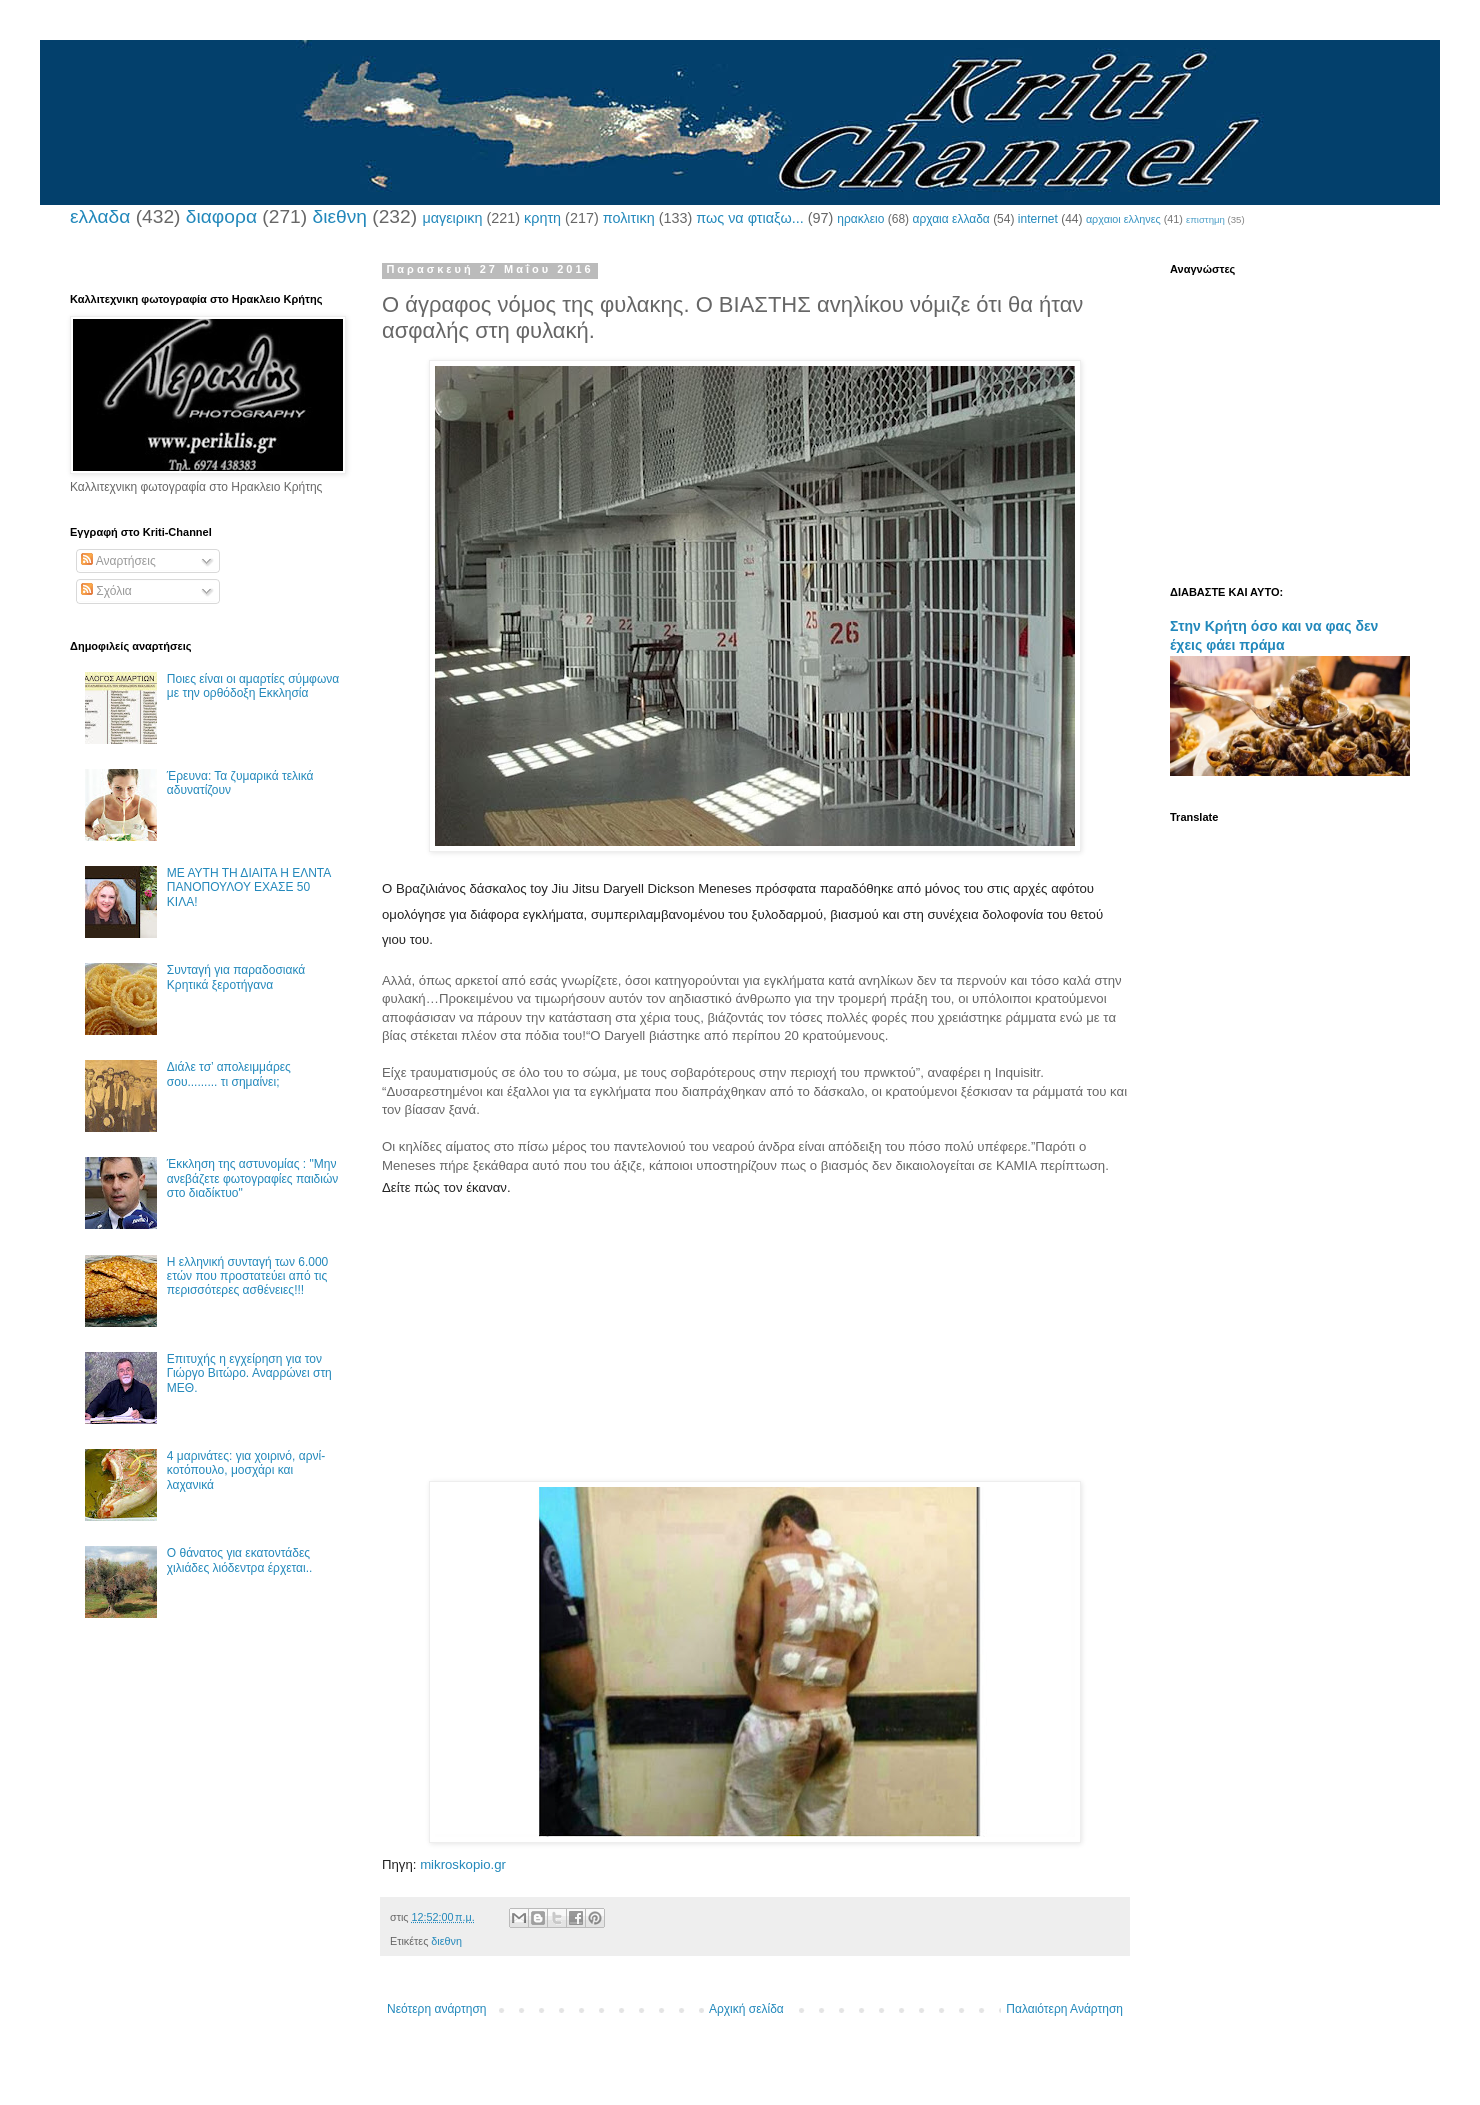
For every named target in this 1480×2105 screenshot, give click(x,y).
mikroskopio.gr (463, 1864)
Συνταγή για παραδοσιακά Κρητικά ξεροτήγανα (236, 977)
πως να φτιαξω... (749, 218)
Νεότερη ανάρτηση (436, 2009)
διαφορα (221, 216)
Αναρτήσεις (118, 561)
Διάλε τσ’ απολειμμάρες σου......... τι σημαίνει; (229, 1074)
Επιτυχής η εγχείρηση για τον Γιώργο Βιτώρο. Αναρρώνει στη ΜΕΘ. (249, 1373)
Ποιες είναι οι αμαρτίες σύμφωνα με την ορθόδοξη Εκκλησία (253, 686)
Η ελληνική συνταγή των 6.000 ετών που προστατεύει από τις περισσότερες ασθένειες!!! (247, 1276)
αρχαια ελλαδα (950, 219)
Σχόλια (106, 591)
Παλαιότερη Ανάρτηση (1064, 2009)
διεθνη (339, 216)
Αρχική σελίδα (746, 2009)
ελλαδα (100, 216)
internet (1038, 219)
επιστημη (1205, 219)
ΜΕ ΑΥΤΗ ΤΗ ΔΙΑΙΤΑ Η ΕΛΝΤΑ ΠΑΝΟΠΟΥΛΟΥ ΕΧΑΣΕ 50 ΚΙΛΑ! (249, 887)
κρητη (542, 218)
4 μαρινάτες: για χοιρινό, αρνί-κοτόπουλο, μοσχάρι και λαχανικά (246, 1470)
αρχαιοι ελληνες (1123, 219)
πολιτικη (629, 218)
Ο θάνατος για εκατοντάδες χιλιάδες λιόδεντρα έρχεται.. (240, 1560)
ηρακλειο (860, 219)
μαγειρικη (452, 218)
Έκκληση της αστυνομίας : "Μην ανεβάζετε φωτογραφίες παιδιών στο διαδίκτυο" (253, 1178)
